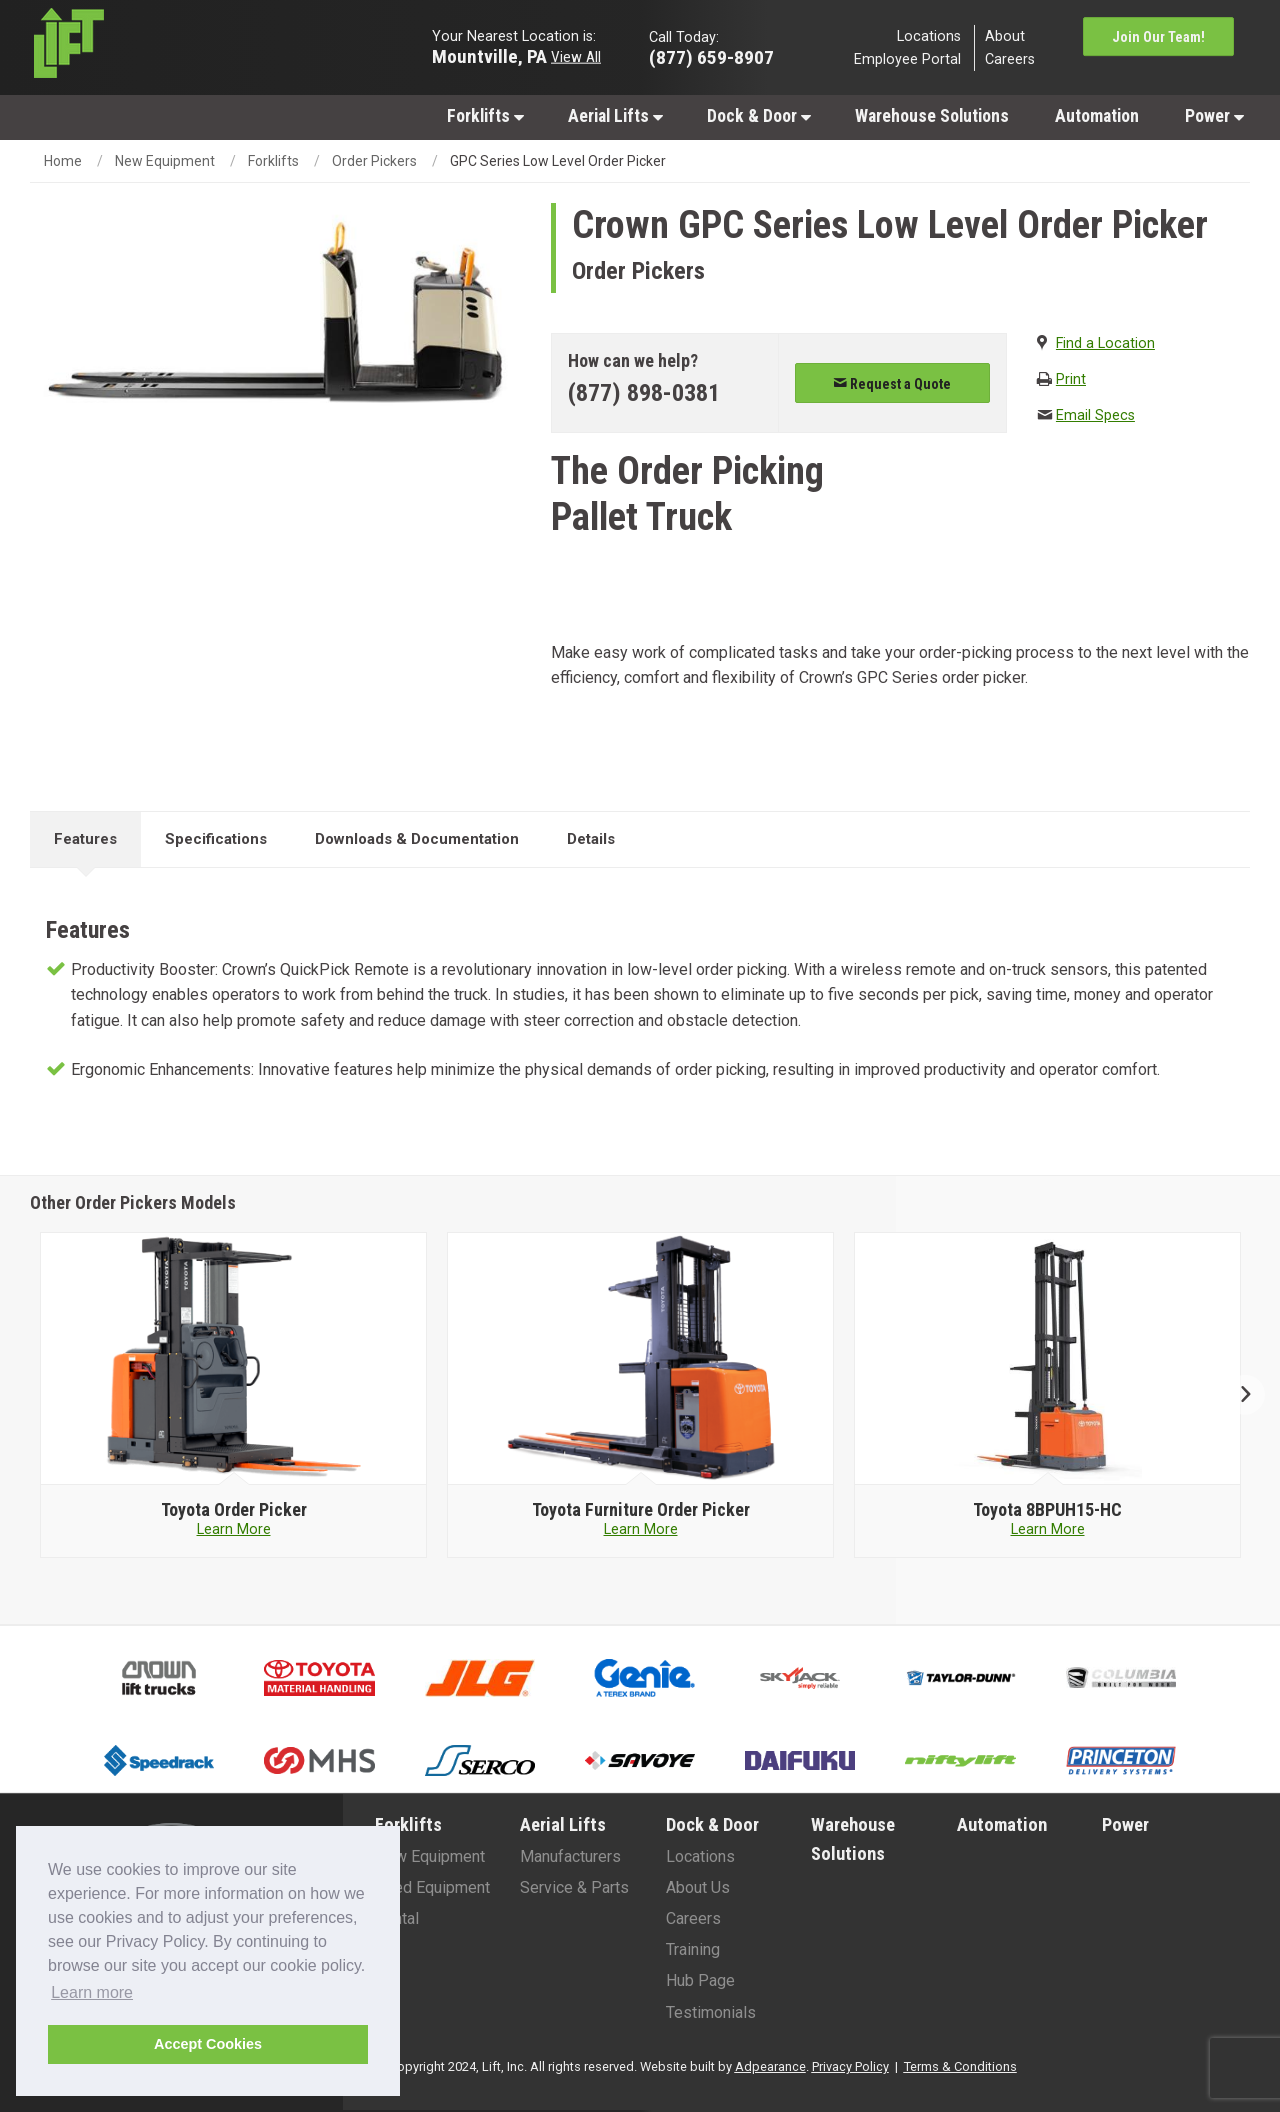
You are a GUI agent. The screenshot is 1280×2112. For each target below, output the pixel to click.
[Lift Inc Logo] (171, 48)
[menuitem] (484, 115)
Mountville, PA (489, 55)
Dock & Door (759, 116)
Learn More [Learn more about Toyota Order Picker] (234, 1529)
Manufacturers (570, 1856)
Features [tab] (85, 839)
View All (576, 56)
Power (1214, 116)
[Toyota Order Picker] (233, 1510)
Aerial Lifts (615, 116)
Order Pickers (374, 161)
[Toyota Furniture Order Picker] (640, 1510)
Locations (929, 35)
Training (693, 1949)
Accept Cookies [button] (208, 2044)
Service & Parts (574, 1887)
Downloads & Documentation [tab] (417, 839)
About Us (698, 1887)
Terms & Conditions (960, 2066)
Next (1237, 1395)
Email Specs (1095, 415)
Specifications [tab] (216, 839)
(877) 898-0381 (644, 393)
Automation (1097, 116)
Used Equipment (432, 1887)
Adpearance (770, 2066)
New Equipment (165, 161)
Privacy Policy (850, 2066)
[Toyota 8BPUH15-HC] (1047, 1510)
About (1005, 35)
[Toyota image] (234, 1359)
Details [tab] (591, 839)
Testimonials (711, 2012)
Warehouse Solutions (932, 116)
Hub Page (700, 1980)
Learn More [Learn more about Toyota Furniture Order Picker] (641, 1529)
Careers (1010, 59)
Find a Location (1105, 343)
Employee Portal (907, 59)
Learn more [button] (92, 1992)
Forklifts (485, 116)
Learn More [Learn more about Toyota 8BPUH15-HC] (1048, 1529)
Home (63, 161)
